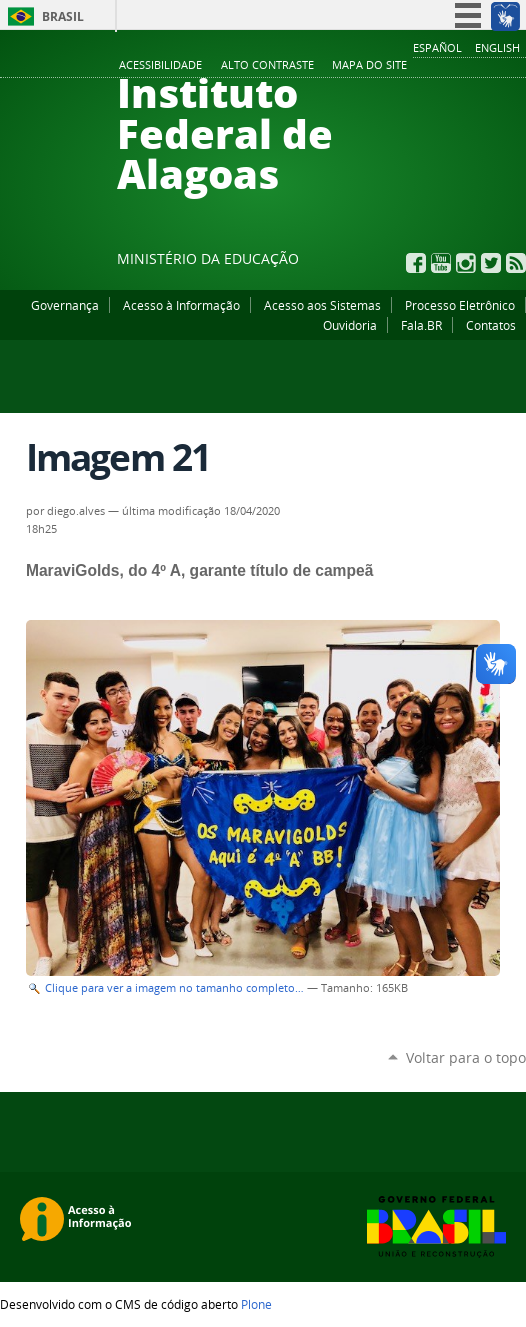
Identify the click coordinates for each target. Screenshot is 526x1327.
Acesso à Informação (181, 305)
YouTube (441, 263)
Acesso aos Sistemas (322, 305)
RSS (516, 263)
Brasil (63, 16)
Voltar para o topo (466, 1057)
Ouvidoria (350, 325)
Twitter (491, 263)
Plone (256, 1304)
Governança (65, 305)
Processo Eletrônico (460, 305)
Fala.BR (421, 325)
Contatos (491, 325)
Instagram (466, 263)
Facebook (416, 263)
